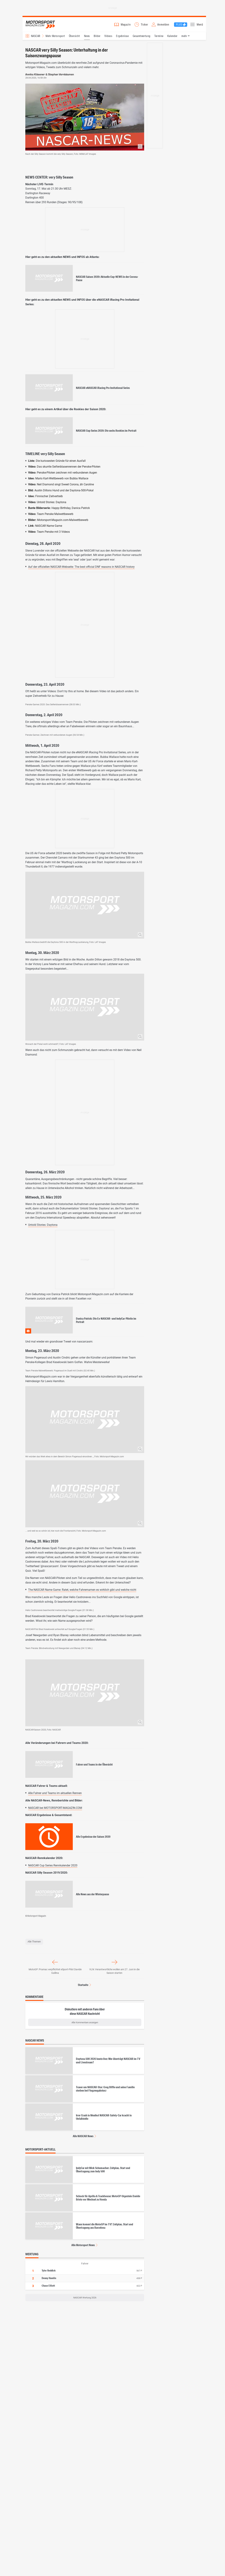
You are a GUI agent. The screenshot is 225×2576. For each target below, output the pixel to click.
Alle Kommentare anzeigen (85, 2025)
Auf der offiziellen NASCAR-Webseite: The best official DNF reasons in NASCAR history (81, 570)
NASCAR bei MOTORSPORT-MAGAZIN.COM (55, 1811)
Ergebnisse (122, 39)
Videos (108, 39)
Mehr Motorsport (55, 39)
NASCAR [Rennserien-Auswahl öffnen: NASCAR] (35, 39)
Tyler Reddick (49, 2273)
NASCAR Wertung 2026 (84, 2300)
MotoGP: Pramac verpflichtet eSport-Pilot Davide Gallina (55, 1974)
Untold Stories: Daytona (42, 1227)
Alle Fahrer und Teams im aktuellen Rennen (55, 1796)
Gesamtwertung (141, 39)
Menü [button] (200, 26)
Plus (179, 26)
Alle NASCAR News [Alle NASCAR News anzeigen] (83, 2139)
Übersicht (74, 39)
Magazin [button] (126, 26)
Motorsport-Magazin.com (43, 26)
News (87, 39)
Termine (158, 39)
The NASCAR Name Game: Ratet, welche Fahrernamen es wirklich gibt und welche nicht (82, 1593)
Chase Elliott (48, 2288)
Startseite (83, 1988)
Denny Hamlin (49, 2281)
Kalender (172, 39)
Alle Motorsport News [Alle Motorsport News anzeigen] (83, 2248)
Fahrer (84, 2266)
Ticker (144, 26)
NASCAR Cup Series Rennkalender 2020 (52, 1868)
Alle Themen (34, 1944)
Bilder (97, 39)
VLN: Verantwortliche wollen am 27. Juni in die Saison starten (114, 1974)
